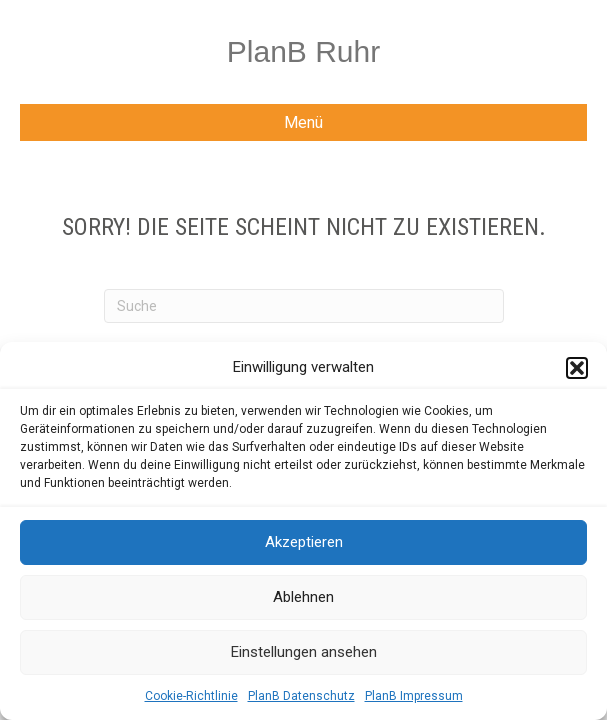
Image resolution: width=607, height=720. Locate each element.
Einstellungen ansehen (304, 652)
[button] (577, 368)
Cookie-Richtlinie (191, 696)
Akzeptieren (304, 542)
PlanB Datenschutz (301, 696)
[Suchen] (304, 306)
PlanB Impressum (414, 696)
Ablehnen (303, 597)
